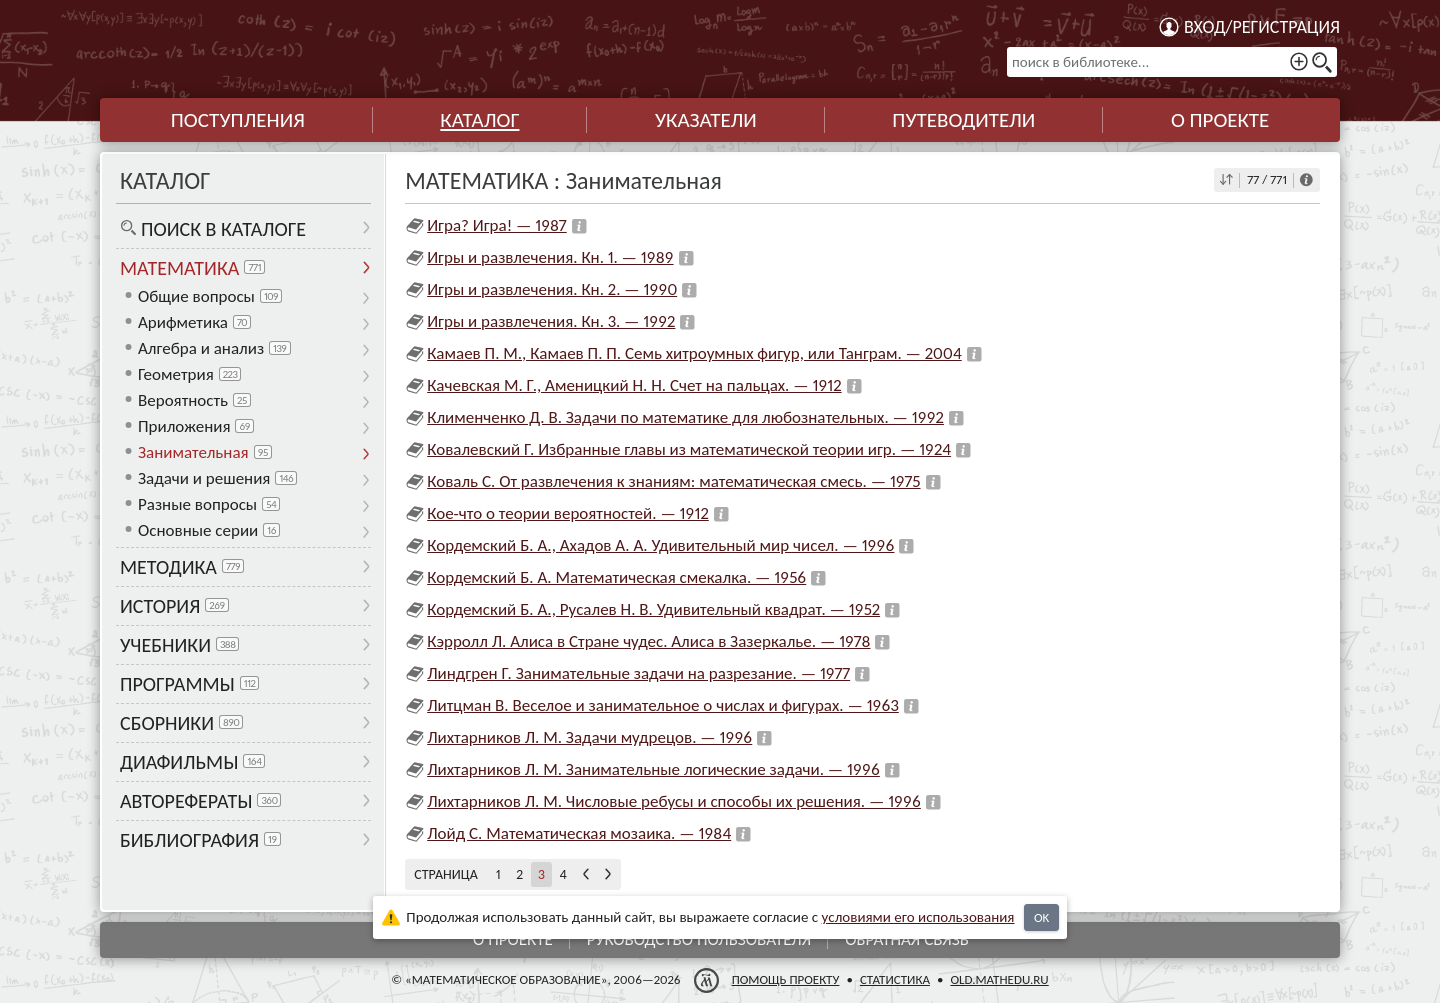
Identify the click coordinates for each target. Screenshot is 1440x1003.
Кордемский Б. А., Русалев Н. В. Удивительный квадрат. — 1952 (653, 609)
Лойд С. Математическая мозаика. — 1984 (579, 833)
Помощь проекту (786, 979)
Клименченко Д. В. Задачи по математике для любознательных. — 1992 (685, 417)
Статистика (895, 979)
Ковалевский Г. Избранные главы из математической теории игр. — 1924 (689, 449)
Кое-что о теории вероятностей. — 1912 (568, 513)
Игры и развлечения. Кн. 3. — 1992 (551, 321)
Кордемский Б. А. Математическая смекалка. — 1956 (616, 577)
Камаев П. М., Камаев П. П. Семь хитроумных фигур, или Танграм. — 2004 (694, 353)
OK (1041, 917)
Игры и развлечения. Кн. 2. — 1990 (552, 289)
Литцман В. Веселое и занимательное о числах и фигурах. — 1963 (663, 705)
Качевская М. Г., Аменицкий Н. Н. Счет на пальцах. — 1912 (634, 385)
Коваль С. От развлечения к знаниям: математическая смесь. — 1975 (673, 481)
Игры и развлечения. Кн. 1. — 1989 (550, 257)
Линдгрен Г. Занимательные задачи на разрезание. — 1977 (638, 673)
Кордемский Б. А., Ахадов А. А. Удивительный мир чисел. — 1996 (660, 545)
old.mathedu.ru (999, 979)
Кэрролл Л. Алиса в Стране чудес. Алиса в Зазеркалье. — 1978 (648, 641)
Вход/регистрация (1262, 27)
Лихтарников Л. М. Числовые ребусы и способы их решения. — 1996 (674, 801)
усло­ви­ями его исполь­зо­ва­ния (918, 917)
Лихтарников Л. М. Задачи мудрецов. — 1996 (589, 737)
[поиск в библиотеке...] (1172, 62)
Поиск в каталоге (223, 229)
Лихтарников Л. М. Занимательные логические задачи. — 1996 (653, 769)
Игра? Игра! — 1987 (497, 225)
